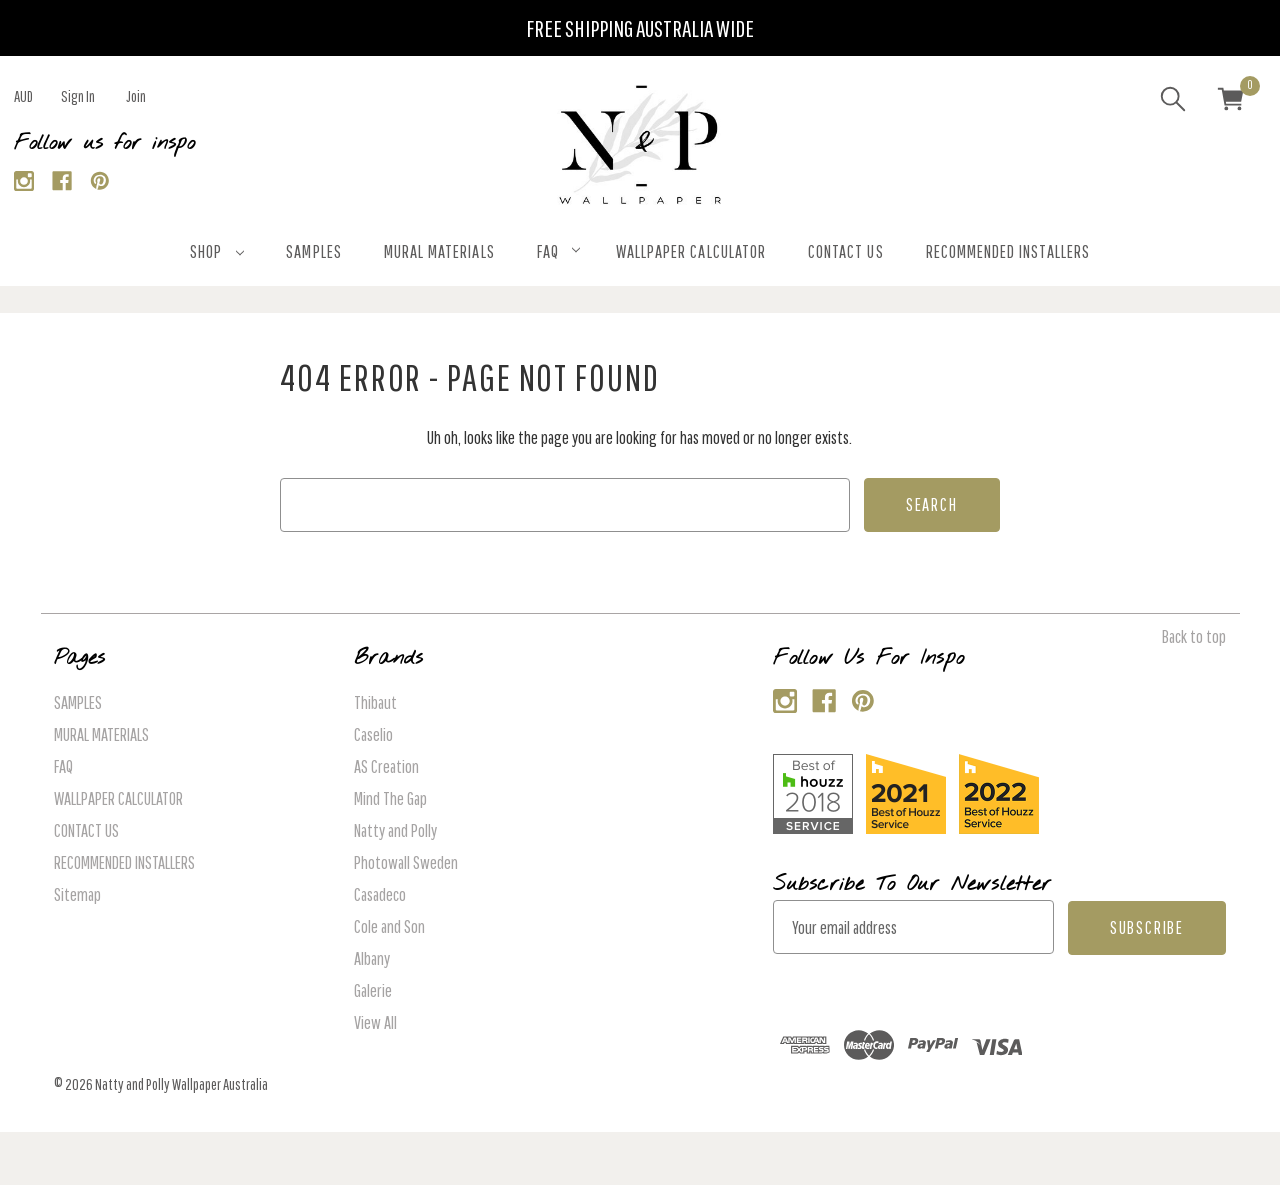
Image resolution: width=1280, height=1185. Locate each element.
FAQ (558, 251)
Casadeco (380, 894)
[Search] (1173, 102)
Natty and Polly (395, 830)
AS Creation (386, 766)
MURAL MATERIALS (439, 251)
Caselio (373, 734)
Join (136, 96)
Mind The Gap (390, 798)
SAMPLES (313, 251)
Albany (372, 958)
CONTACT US (846, 251)
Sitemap (77, 894)
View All (375, 1022)
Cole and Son (389, 926)
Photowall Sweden (406, 862)
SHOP (217, 251)
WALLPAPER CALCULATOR (691, 251)
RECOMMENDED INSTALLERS (1008, 251)
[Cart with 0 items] (1231, 102)
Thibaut (375, 702)
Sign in (78, 96)
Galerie (373, 990)
